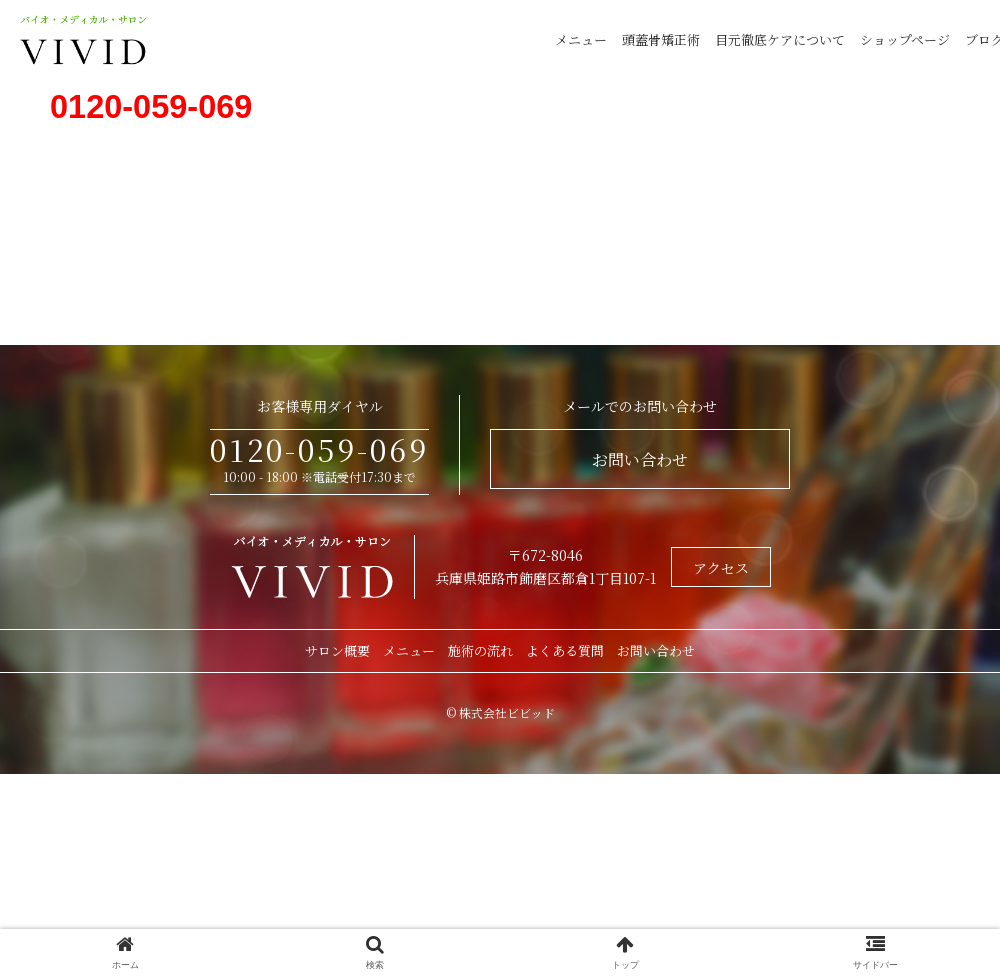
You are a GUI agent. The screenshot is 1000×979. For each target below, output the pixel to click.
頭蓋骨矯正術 (661, 39)
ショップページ (905, 39)
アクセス (721, 568)
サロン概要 (337, 650)
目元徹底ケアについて (780, 39)
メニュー (581, 39)
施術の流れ (480, 650)
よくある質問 (565, 650)
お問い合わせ (640, 459)
